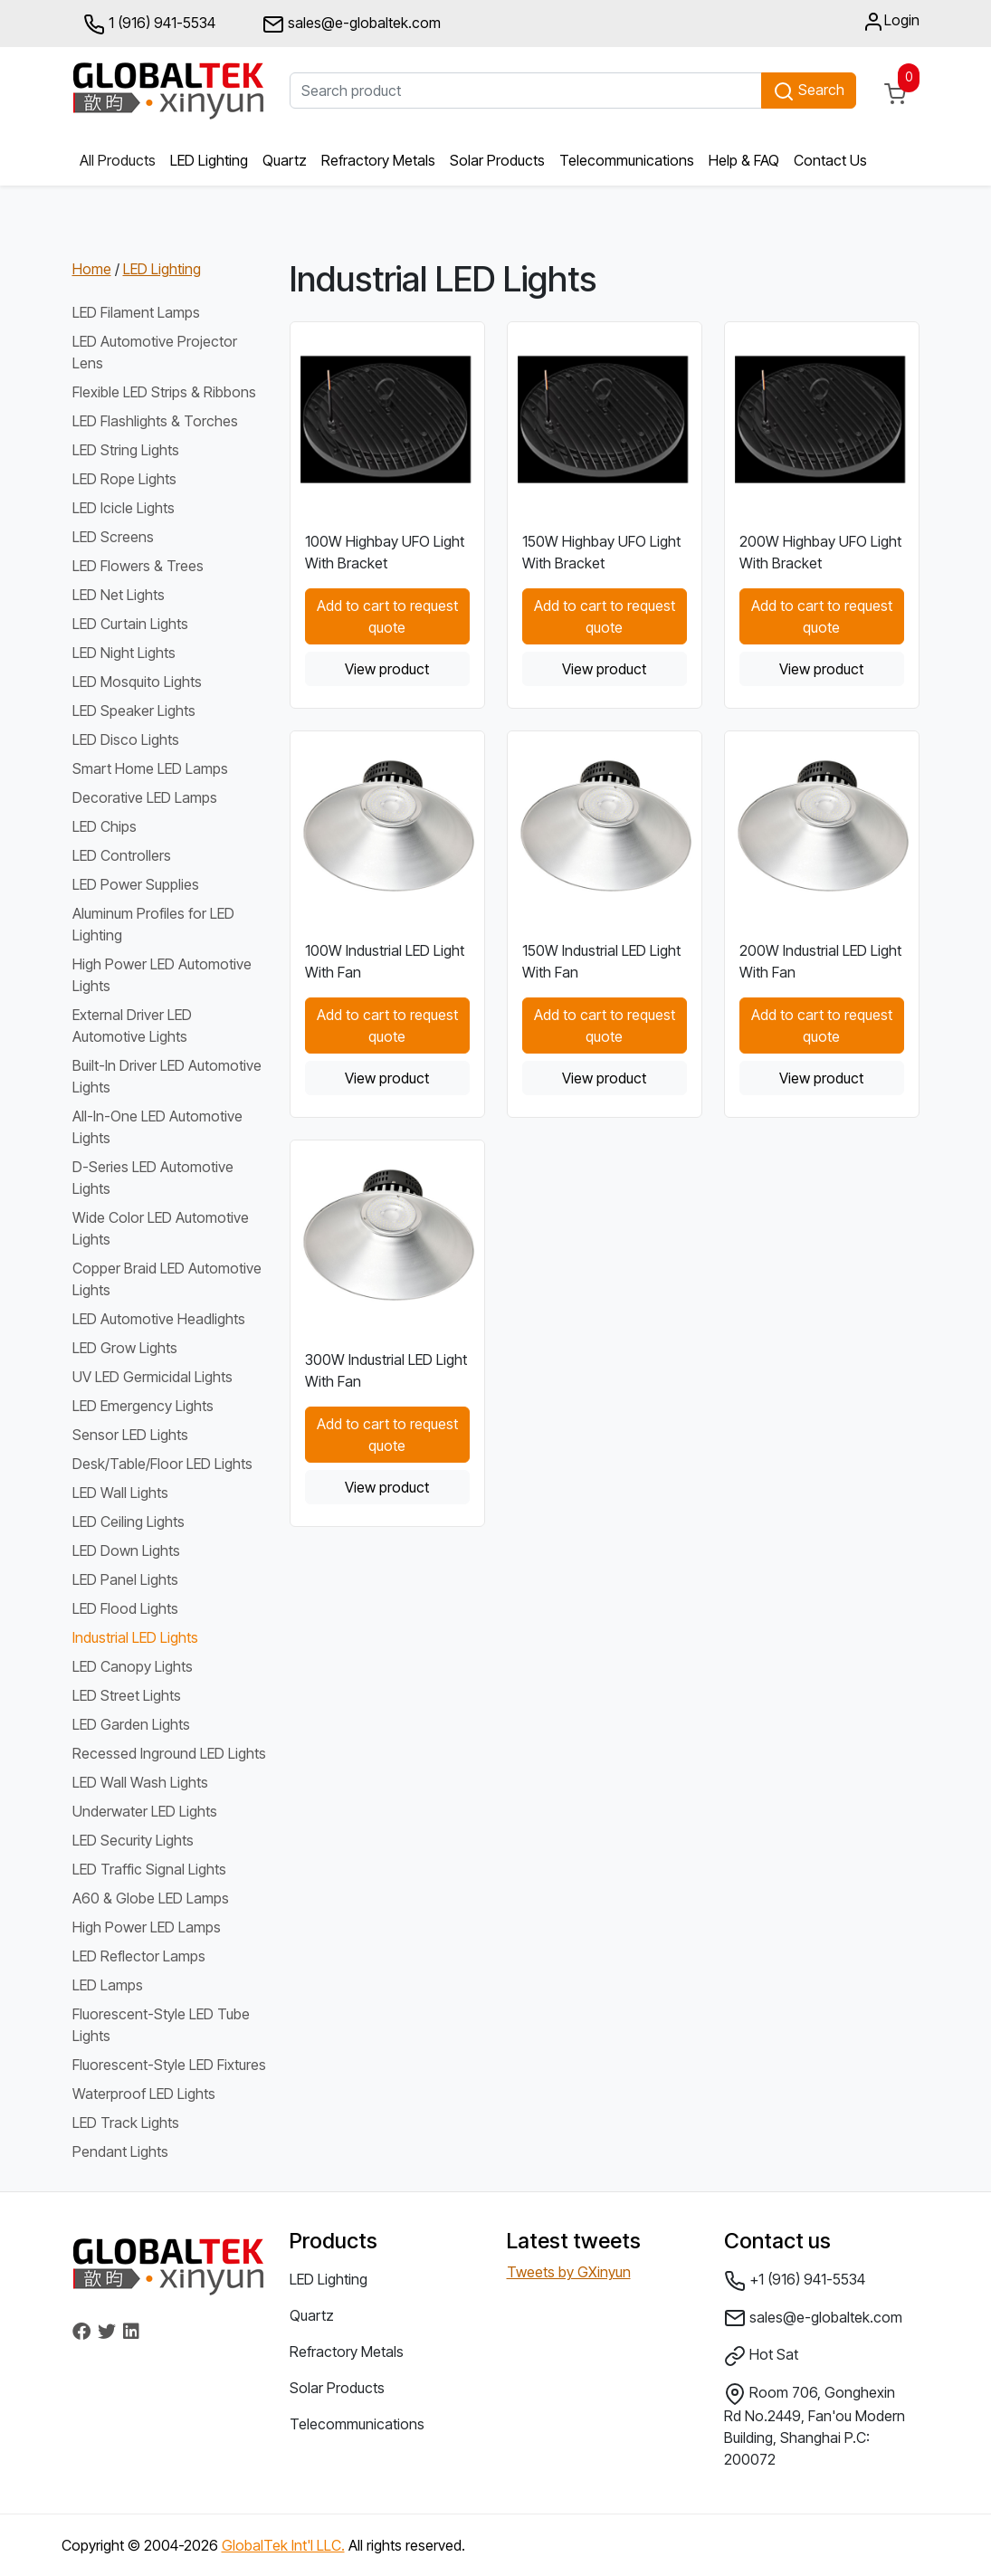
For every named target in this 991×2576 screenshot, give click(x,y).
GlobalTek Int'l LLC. (283, 2545)
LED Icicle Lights (123, 508)
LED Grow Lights (124, 1348)
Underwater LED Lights (144, 1811)
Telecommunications (626, 160)
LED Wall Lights (120, 1493)
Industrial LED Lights (135, 1637)
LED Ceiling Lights (128, 1521)
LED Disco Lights (125, 739)
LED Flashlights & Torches (155, 421)
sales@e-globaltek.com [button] (351, 24)
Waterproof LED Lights (143, 2094)
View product (387, 669)
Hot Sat (761, 2356)
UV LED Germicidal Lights (152, 1377)
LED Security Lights (133, 1840)
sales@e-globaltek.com (813, 2318)
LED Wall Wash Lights (140, 1782)
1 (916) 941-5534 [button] (149, 24)
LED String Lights (125, 450)
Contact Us (830, 160)
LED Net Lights (118, 595)
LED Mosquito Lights (137, 682)
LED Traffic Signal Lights (149, 1869)
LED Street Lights (126, 1695)
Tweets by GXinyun (569, 2272)
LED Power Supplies (135, 884)
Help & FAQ (744, 160)
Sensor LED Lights (130, 1435)
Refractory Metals (378, 160)
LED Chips (104, 826)
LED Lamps (107, 1985)
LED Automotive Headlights (158, 1319)
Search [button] (808, 91)
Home (91, 269)
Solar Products (497, 160)
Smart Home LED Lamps (150, 768)
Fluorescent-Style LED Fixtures (169, 2065)
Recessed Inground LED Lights (169, 1753)
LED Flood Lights (125, 1608)
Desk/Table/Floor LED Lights (162, 1464)
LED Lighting (209, 160)
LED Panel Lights (125, 1579)
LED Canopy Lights (132, 1666)
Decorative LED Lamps (144, 797)
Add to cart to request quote (387, 616)
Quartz (284, 160)
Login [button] (891, 22)
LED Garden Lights (131, 1724)
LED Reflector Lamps (138, 1956)
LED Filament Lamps (136, 312)
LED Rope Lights (124, 479)
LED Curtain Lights (130, 624)
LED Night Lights (124, 653)
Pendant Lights (120, 2151)
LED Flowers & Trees (138, 566)
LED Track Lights (125, 2122)
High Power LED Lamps (146, 1927)
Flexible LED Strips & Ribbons (164, 392)
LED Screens (113, 537)
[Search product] (526, 90)
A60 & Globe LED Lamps (150, 1898)
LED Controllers (121, 855)
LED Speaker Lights (133, 710)
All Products (118, 160)
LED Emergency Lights (143, 1406)
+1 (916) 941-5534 (794, 2281)
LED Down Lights (126, 1550)
